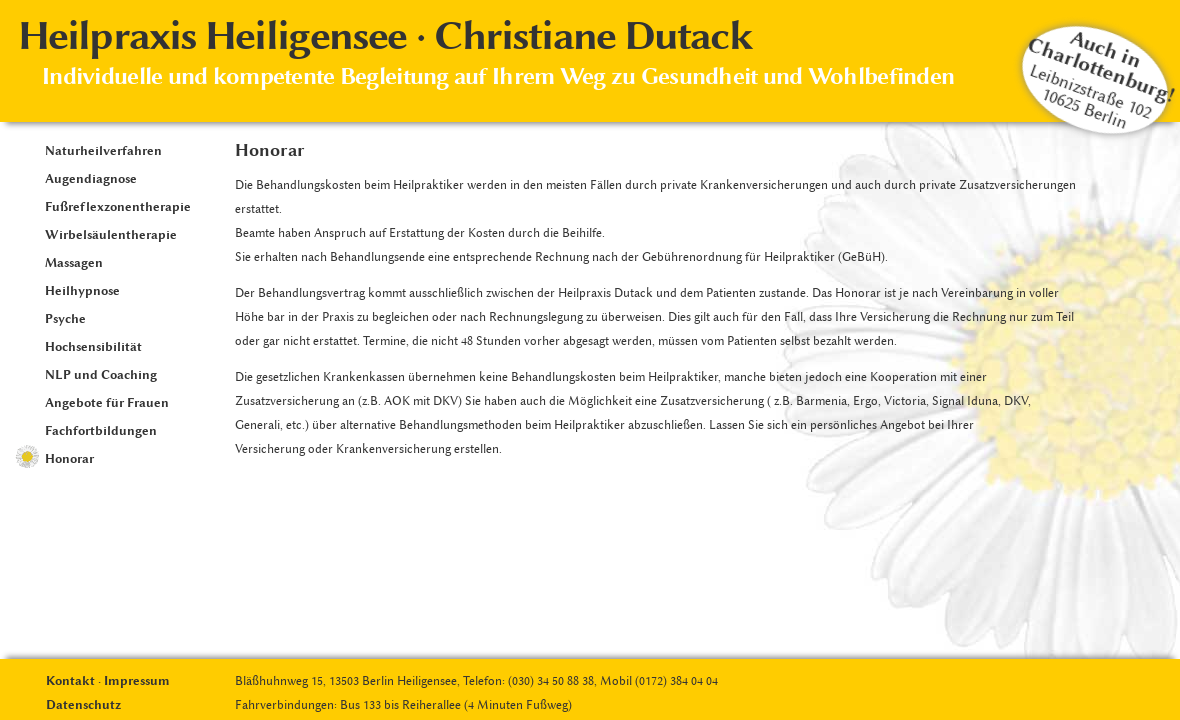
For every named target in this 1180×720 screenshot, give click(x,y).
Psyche (65, 318)
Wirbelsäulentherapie (111, 234)
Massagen (74, 262)
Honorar (69, 458)
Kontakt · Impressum (108, 680)
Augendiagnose (91, 178)
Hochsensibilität (93, 346)
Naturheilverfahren (103, 150)
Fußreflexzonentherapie (118, 206)
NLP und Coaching (101, 374)
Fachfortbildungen (101, 430)
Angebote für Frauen (107, 402)
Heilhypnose (82, 290)
